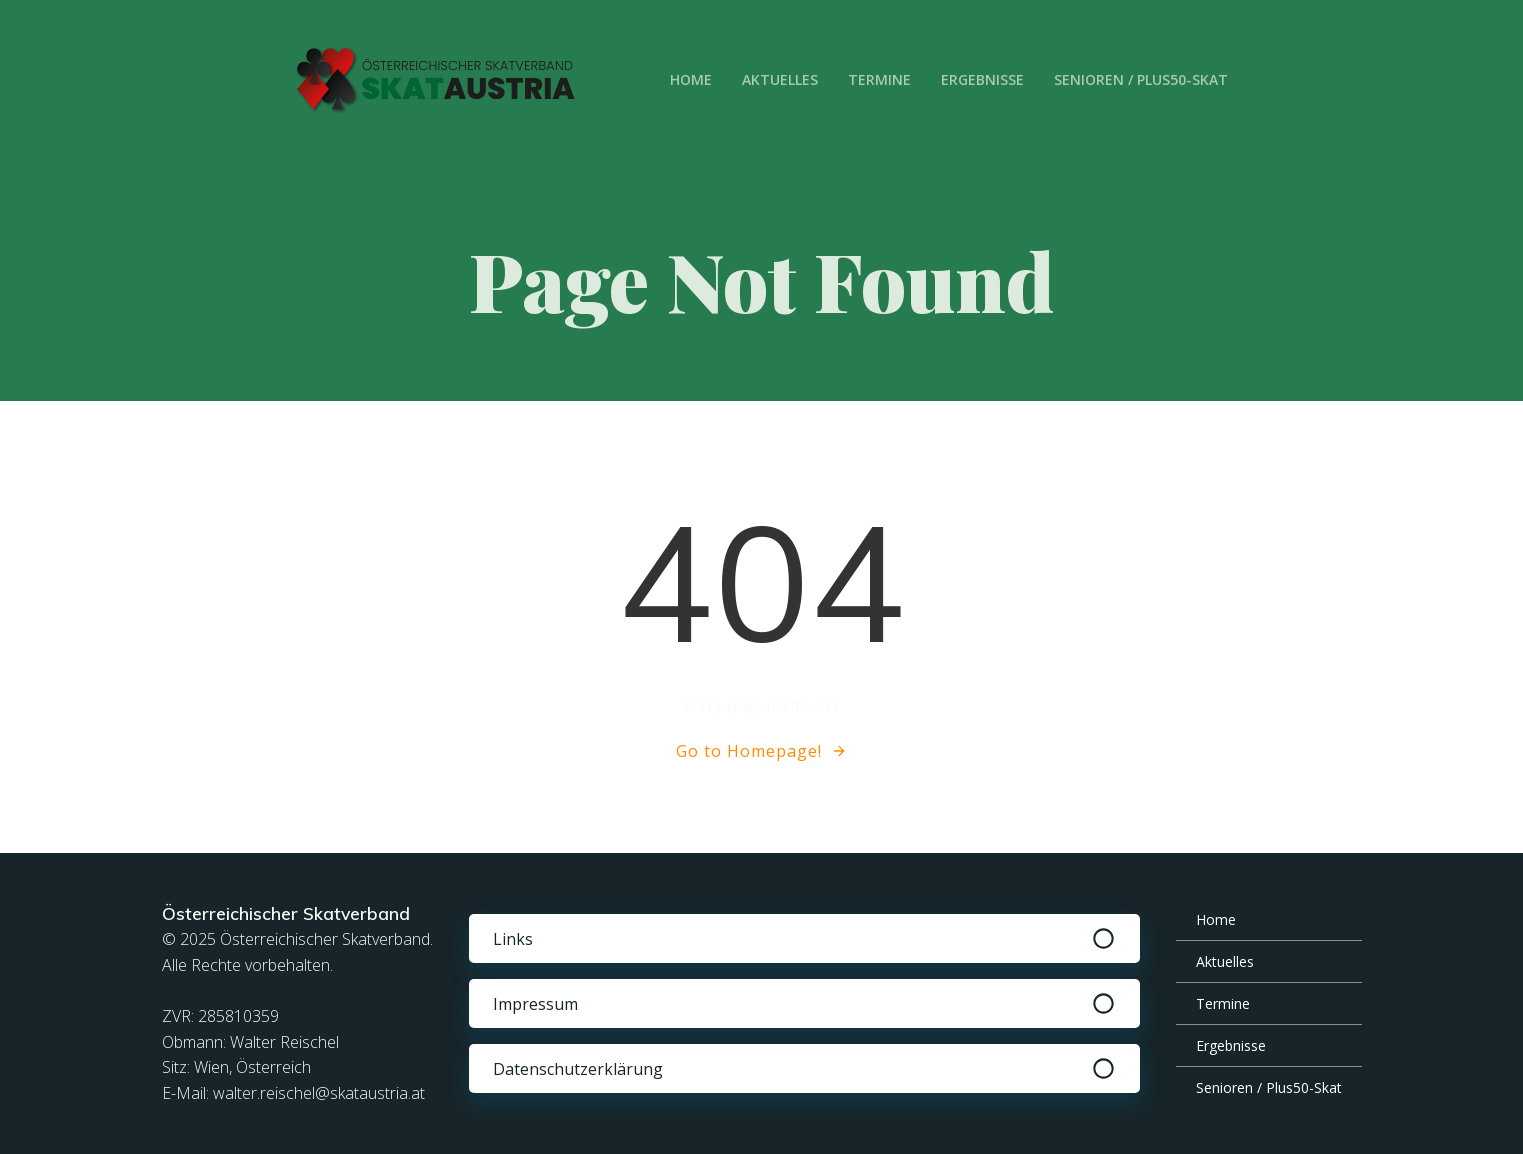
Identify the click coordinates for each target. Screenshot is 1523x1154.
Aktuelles (780, 79)
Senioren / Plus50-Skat (1141, 79)
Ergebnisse (982, 79)
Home (691, 79)
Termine (879, 79)
